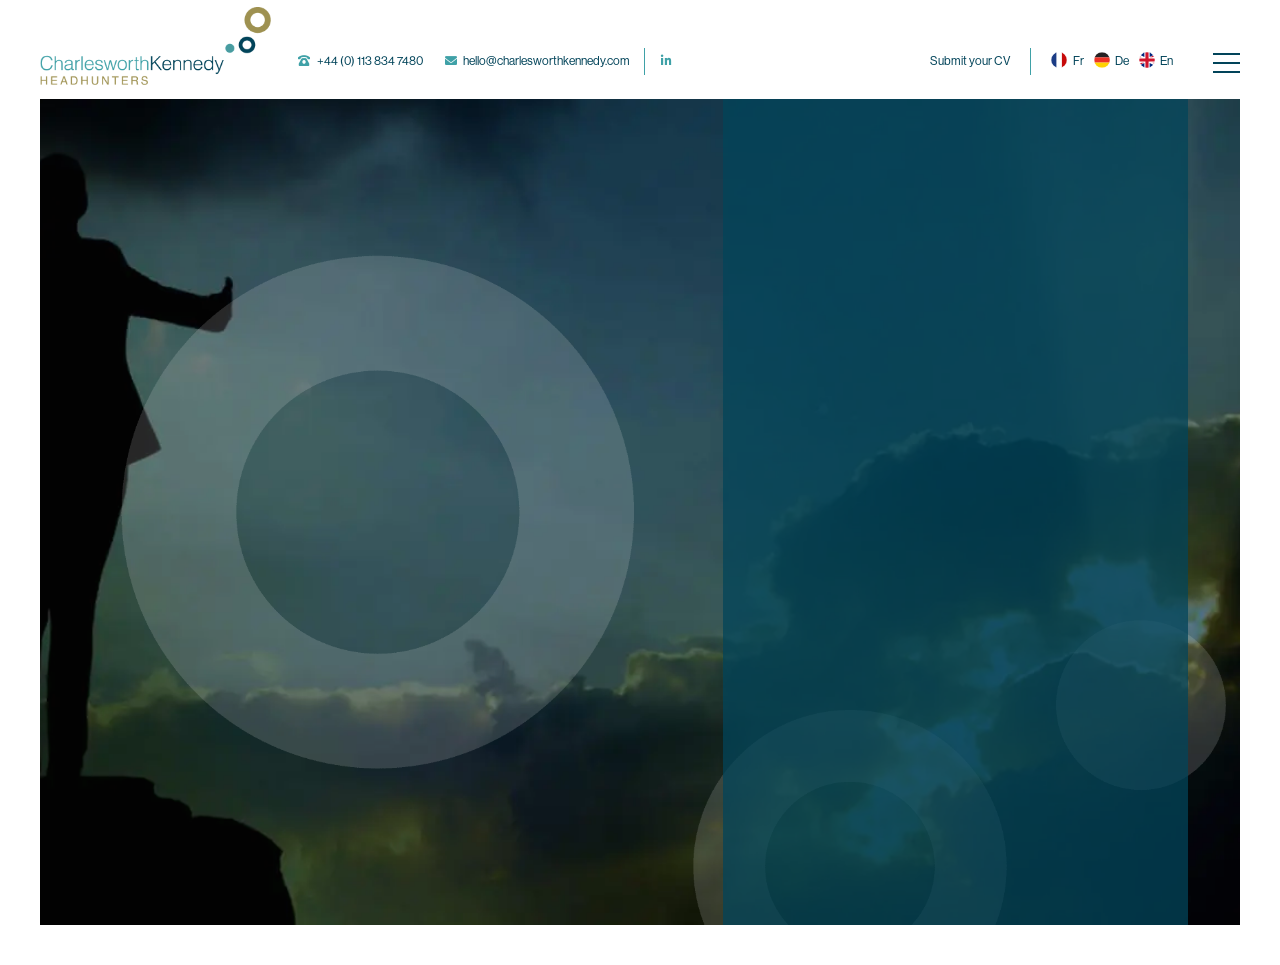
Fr (1067, 61)
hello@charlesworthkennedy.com (546, 61)
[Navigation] (1226, 62)
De (1111, 61)
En (1156, 61)
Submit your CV (970, 61)
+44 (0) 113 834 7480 (370, 61)
